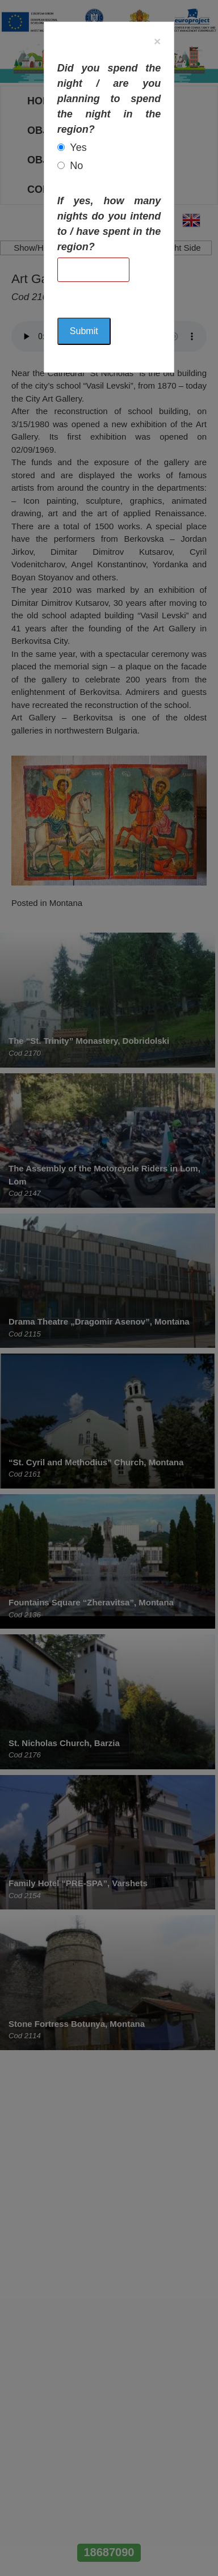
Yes (78, 147)
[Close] (157, 41)
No (76, 165)
